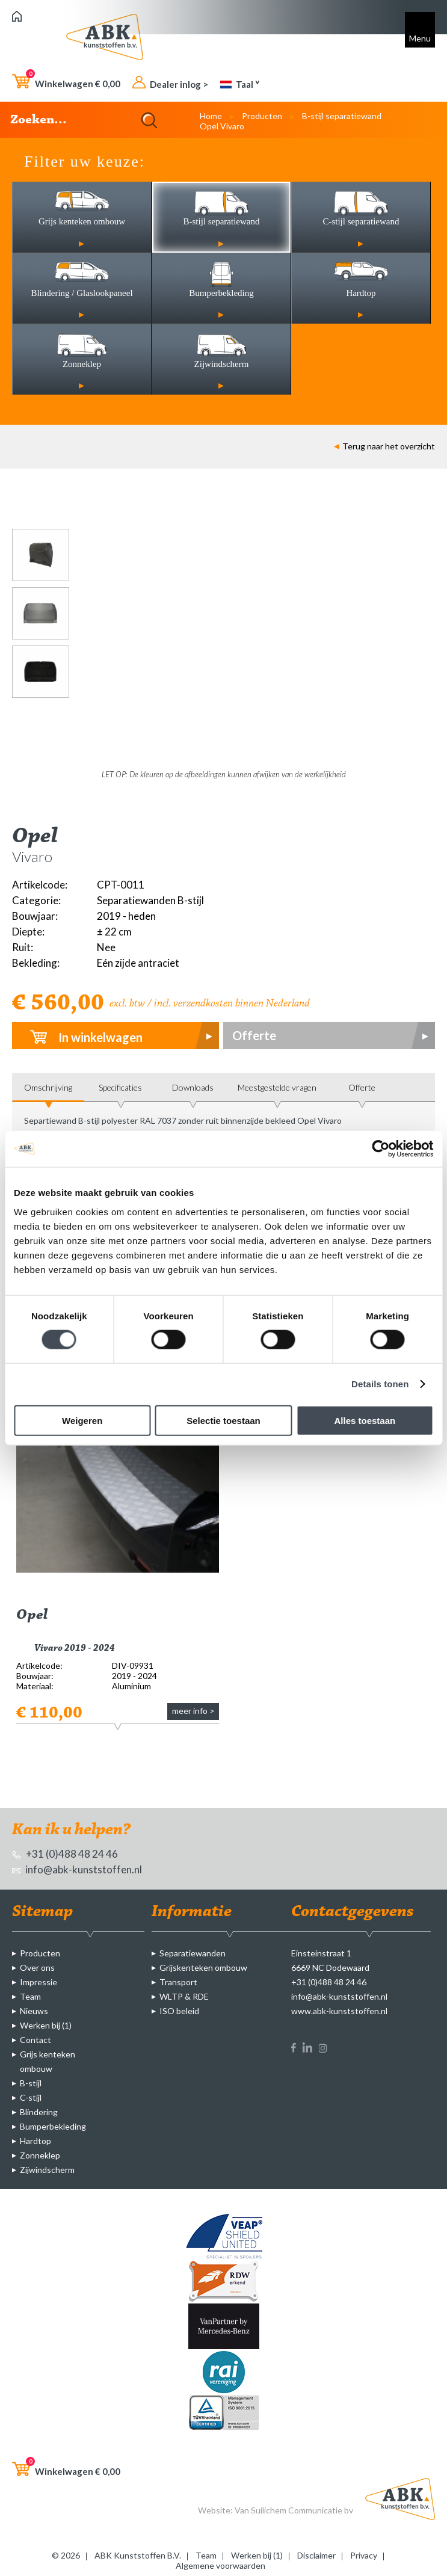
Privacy (363, 2555)
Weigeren (82, 1420)
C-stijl (31, 2097)
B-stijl (31, 2083)
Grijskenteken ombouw (203, 1967)
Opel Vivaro (222, 126)
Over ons (37, 1967)
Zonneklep (40, 2155)
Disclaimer (316, 2555)
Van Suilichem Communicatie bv (294, 2510)
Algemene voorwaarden (220, 2565)
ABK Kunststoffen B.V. (137, 2555)
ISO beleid (179, 2011)
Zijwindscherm (47, 2170)
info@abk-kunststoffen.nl (77, 1869)
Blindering (39, 2112)
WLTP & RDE (184, 1996)
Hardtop (35, 2141)
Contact (35, 2040)
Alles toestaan (364, 1420)
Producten (262, 116)
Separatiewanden (192, 1953)
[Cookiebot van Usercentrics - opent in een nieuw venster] (380, 1149)
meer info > (193, 1711)
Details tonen (379, 1384)
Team (30, 1996)
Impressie (38, 1982)
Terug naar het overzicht (384, 446)
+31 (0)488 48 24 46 (65, 1853)
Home (211, 116)
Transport (178, 1982)
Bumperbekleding (53, 2126)
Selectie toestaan (223, 1420)
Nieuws (34, 2011)
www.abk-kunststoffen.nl (339, 2011)
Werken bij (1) (46, 2025)
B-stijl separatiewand (341, 116)
